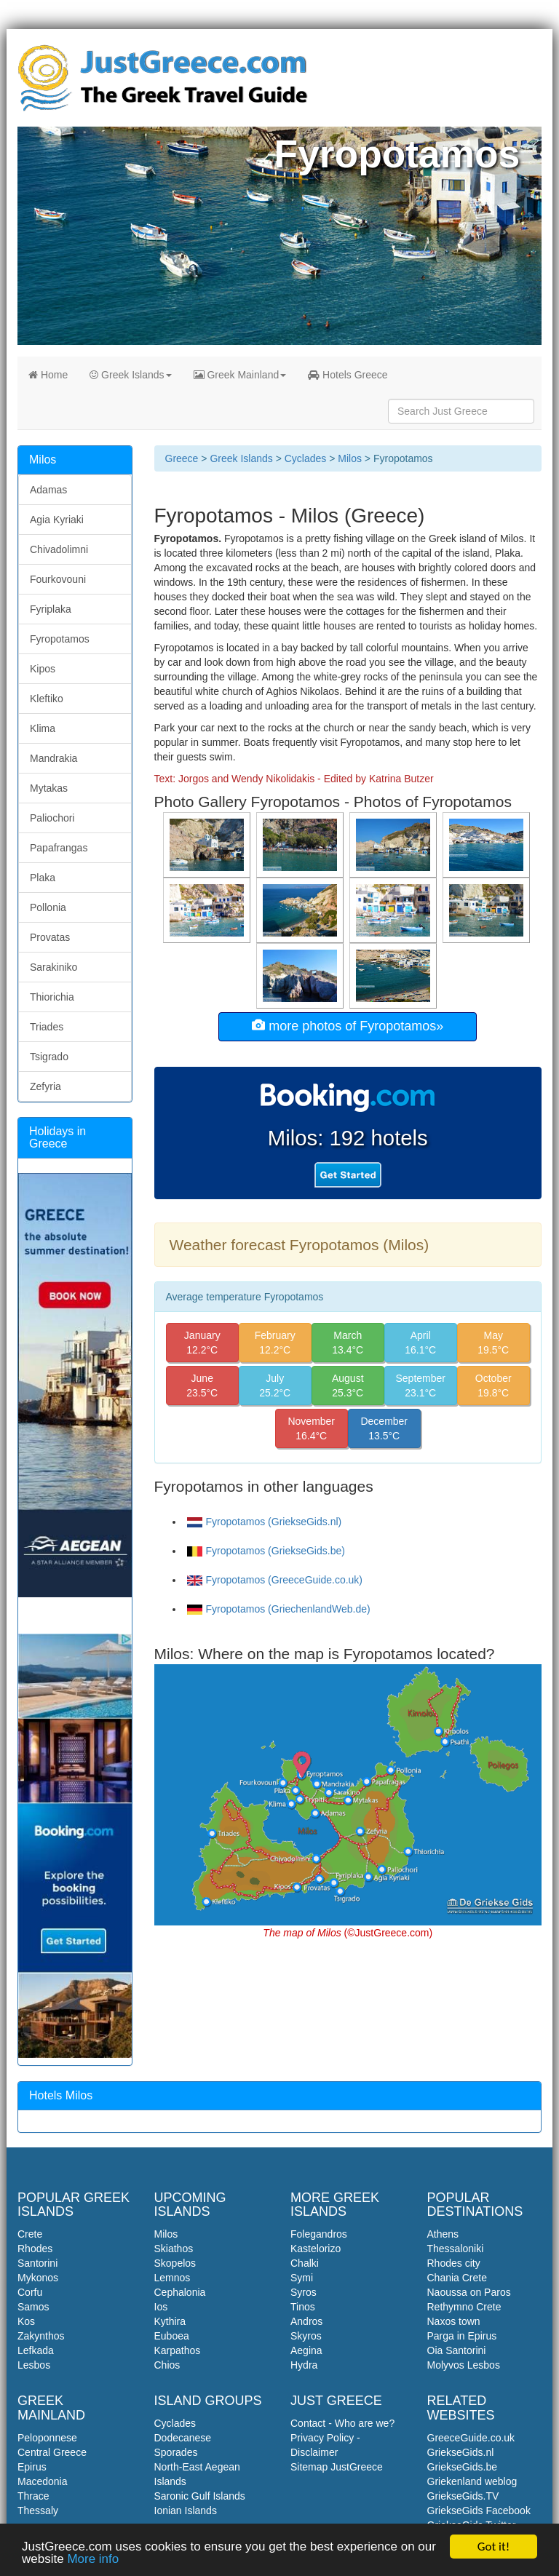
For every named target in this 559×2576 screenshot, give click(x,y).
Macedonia (42, 2481)
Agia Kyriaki (57, 519)
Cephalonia (180, 2292)
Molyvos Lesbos (463, 2365)
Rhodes (34, 2248)
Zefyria (45, 1086)
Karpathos (177, 2350)
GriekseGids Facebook (479, 2510)
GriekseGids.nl (460, 2452)
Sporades (176, 2452)
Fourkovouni (58, 579)
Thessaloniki (455, 2248)
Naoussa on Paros (469, 2292)
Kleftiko (46, 698)
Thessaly (37, 2510)
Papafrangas (58, 848)
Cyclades (306, 458)
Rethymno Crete (464, 2307)
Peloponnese (47, 2438)
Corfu (29, 2292)
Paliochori (52, 818)
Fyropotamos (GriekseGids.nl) (264, 1521)
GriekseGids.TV (463, 2496)
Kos (26, 2321)
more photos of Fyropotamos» (347, 1025)
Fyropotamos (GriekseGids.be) (266, 1551)
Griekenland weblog (472, 2481)
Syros (303, 2292)
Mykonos (37, 2277)
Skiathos (174, 2248)
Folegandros (318, 2234)
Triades (46, 1027)
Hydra (303, 2365)
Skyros (306, 2336)
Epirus (32, 2467)
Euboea (171, 2336)
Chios (167, 2365)
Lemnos (172, 2277)
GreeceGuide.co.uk (471, 2438)
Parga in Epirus (462, 2336)
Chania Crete (457, 2277)
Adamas (48, 490)
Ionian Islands (185, 2510)
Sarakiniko (53, 967)
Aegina (306, 2350)
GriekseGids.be (462, 2467)
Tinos (302, 2307)
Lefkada (35, 2350)
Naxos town (453, 2321)
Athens (443, 2234)
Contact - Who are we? (342, 2423)
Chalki (304, 2263)
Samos (33, 2307)
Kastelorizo (315, 2248)
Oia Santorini (456, 2350)
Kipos (42, 669)
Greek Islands (130, 375)
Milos (350, 458)
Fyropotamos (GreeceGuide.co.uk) (275, 1580)
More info (93, 2560)
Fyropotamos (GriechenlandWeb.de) (278, 1609)
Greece (182, 458)
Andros (306, 2321)
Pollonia (48, 907)
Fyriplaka (50, 609)
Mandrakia (53, 758)
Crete (29, 2234)
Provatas (50, 937)
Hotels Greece (347, 375)
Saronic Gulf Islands (199, 2496)
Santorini (37, 2263)
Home (48, 375)
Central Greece (52, 2452)
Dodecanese (183, 2438)
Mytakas (49, 788)
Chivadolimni (59, 549)
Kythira (170, 2321)
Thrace (33, 2496)
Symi (301, 2277)
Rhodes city (453, 2263)
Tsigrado (49, 1056)
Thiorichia (52, 997)
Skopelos (175, 2263)
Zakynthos (41, 2336)
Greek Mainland (240, 375)
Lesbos (33, 2365)
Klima (42, 728)
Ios (161, 2307)
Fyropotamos (60, 639)
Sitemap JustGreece (336, 2467)
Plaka (42, 877)
